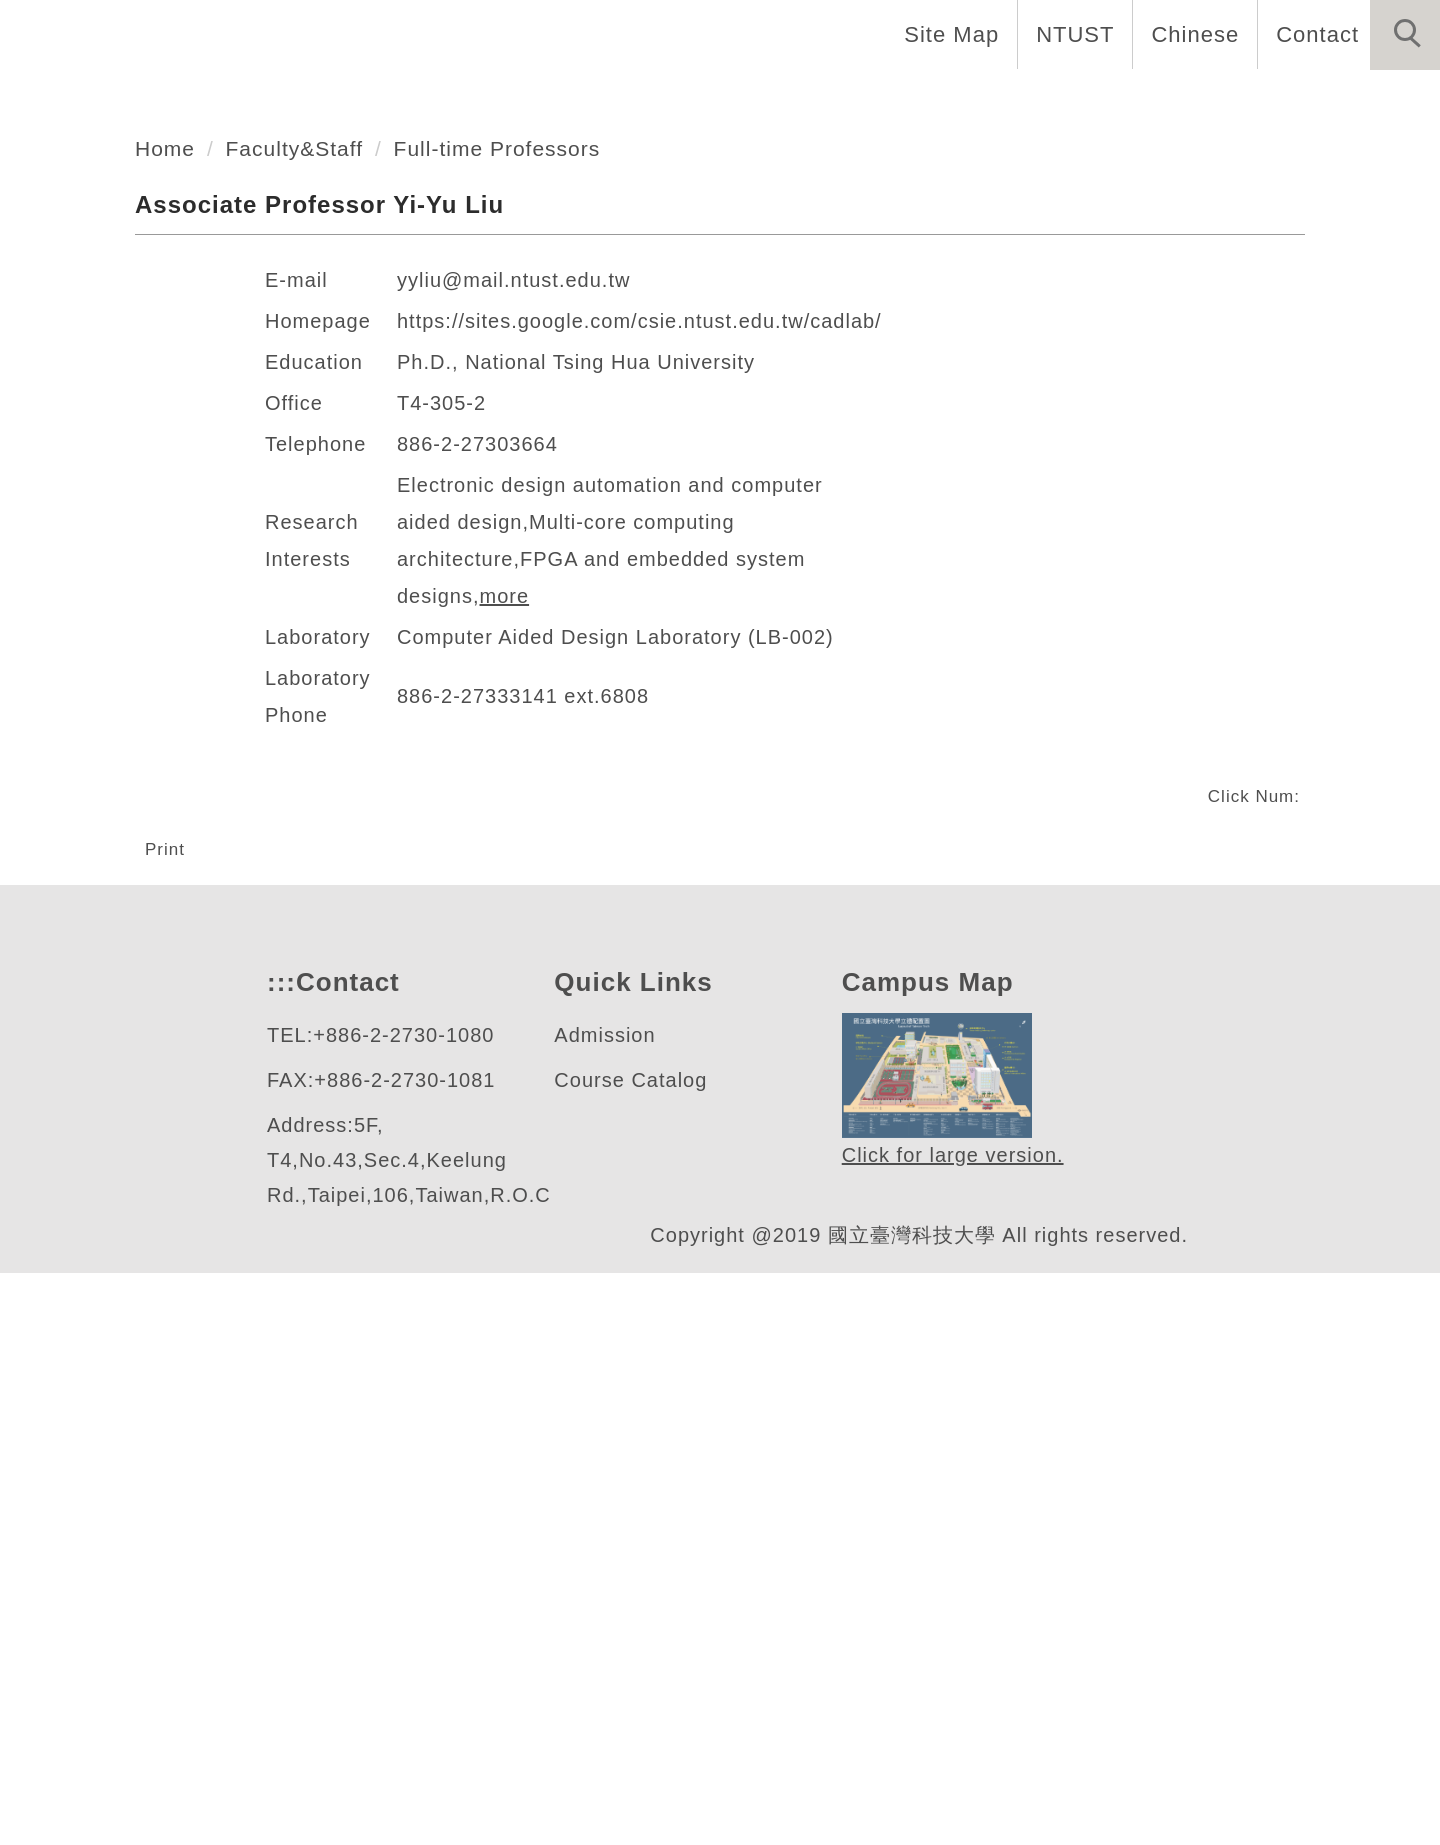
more (750, 1100)
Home (319, 100)
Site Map (946, 34)
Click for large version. (954, 1727)
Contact (1315, 34)
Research (994, 100)
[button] (1405, 35)
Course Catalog (631, 1652)
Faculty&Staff (303, 690)
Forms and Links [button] (1330, 100)
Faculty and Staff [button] (666, 100)
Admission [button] (1142, 100)
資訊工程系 (154, 427)
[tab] (729, 541)
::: (279, 1554)
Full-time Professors (517, 690)
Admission (608, 1607)
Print (168, 1353)
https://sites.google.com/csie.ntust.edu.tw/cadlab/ (661, 862)
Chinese (1189, 34)
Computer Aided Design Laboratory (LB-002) (625, 1141)
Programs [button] (851, 100)
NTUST (1069, 34)
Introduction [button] (462, 100)
